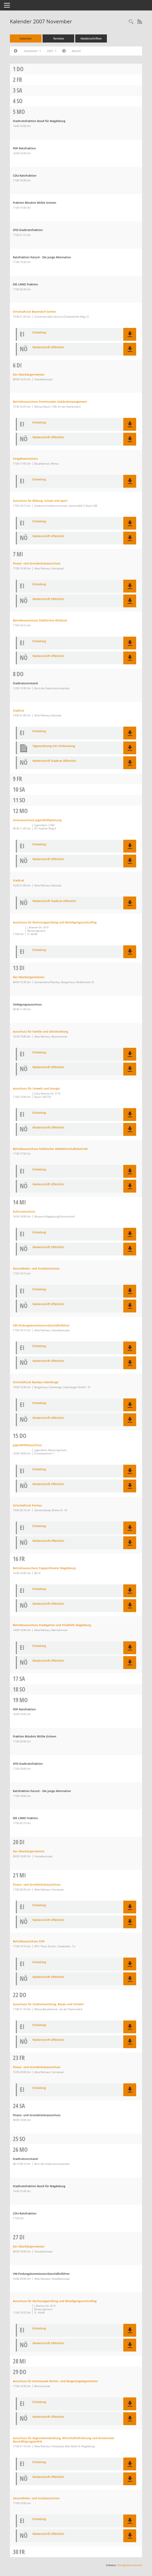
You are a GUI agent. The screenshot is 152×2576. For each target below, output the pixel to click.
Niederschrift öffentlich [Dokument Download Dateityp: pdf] (48, 347)
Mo (21, 112)
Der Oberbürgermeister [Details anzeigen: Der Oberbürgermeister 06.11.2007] (29, 374)
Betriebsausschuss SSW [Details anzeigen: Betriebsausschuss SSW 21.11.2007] (29, 1941)
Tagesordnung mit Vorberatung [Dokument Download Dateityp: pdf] (53, 746)
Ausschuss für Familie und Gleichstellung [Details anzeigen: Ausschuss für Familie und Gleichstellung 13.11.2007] (40, 1031)
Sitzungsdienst (129, 2565)
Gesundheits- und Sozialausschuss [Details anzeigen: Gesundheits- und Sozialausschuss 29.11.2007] (36, 2498)
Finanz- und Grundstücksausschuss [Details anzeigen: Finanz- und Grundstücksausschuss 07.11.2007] (37, 563)
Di (19, 365)
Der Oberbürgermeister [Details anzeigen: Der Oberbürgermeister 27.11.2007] (29, 2246)
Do (20, 69)
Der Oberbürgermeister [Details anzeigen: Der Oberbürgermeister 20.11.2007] (29, 1851)
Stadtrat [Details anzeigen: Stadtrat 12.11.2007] (18, 880)
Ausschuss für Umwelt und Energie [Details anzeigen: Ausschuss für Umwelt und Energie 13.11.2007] (36, 1088)
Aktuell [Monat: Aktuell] (76, 51)
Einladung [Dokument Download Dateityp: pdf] (39, 332)
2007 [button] (51, 51)
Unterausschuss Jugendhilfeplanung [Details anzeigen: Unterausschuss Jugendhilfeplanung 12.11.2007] (37, 820)
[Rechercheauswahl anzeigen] (131, 22)
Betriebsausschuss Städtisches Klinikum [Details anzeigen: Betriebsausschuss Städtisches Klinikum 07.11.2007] (40, 620)
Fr (19, 80)
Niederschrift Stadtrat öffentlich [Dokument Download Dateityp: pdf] (54, 761)
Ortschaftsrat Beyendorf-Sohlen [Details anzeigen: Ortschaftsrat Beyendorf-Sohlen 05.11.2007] (34, 311)
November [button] (32, 51)
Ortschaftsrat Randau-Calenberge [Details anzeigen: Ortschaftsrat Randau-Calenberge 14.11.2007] (35, 1382)
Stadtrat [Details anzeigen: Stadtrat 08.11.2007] (18, 710)
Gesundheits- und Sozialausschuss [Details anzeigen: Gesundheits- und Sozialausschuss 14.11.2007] (36, 1268)
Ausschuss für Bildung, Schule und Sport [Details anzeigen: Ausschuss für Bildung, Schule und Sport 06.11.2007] (40, 501)
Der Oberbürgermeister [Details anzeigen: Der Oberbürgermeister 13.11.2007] (29, 977)
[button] (129, 334)
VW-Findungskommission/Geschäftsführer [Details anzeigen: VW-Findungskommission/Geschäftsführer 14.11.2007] (41, 1325)
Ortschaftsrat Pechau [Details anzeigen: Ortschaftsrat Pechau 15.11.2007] (27, 1505)
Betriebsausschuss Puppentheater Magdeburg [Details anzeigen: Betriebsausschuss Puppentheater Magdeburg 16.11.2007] (44, 1568)
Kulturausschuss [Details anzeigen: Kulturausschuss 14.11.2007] (24, 1211)
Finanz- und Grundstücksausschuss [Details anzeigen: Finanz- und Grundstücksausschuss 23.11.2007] (37, 2067)
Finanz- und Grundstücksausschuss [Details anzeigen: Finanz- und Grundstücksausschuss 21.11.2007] (37, 1884)
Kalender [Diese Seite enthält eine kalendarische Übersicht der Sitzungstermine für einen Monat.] (26, 38)
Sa (19, 90)
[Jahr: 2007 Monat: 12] (64, 51)
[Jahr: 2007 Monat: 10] (15, 51)
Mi (20, 554)
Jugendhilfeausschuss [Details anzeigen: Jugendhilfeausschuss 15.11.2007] (27, 1445)
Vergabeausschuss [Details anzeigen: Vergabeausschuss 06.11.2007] (25, 458)
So (20, 101)
